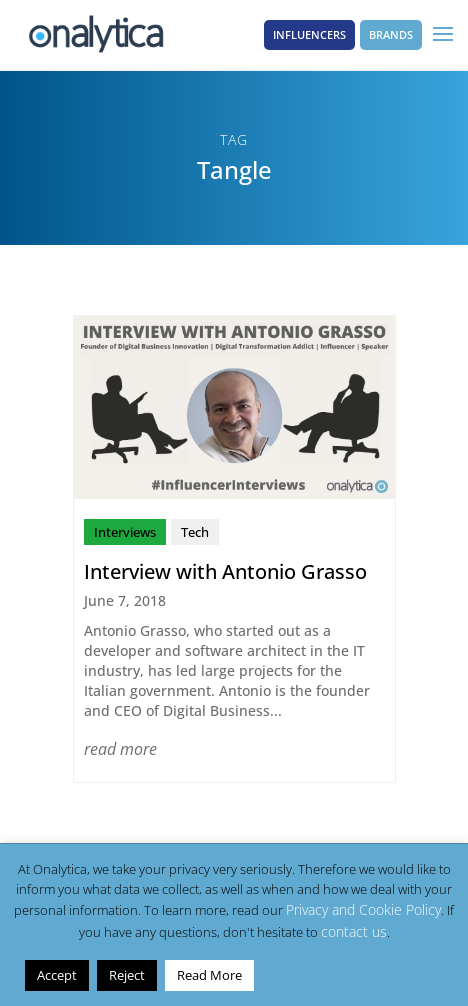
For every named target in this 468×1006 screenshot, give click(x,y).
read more (120, 749)
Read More (209, 975)
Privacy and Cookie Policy (363, 909)
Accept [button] (57, 975)
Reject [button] (127, 975)
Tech (195, 532)
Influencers (309, 34)
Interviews (125, 532)
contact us (354, 931)
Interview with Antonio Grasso (225, 571)
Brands (391, 34)
